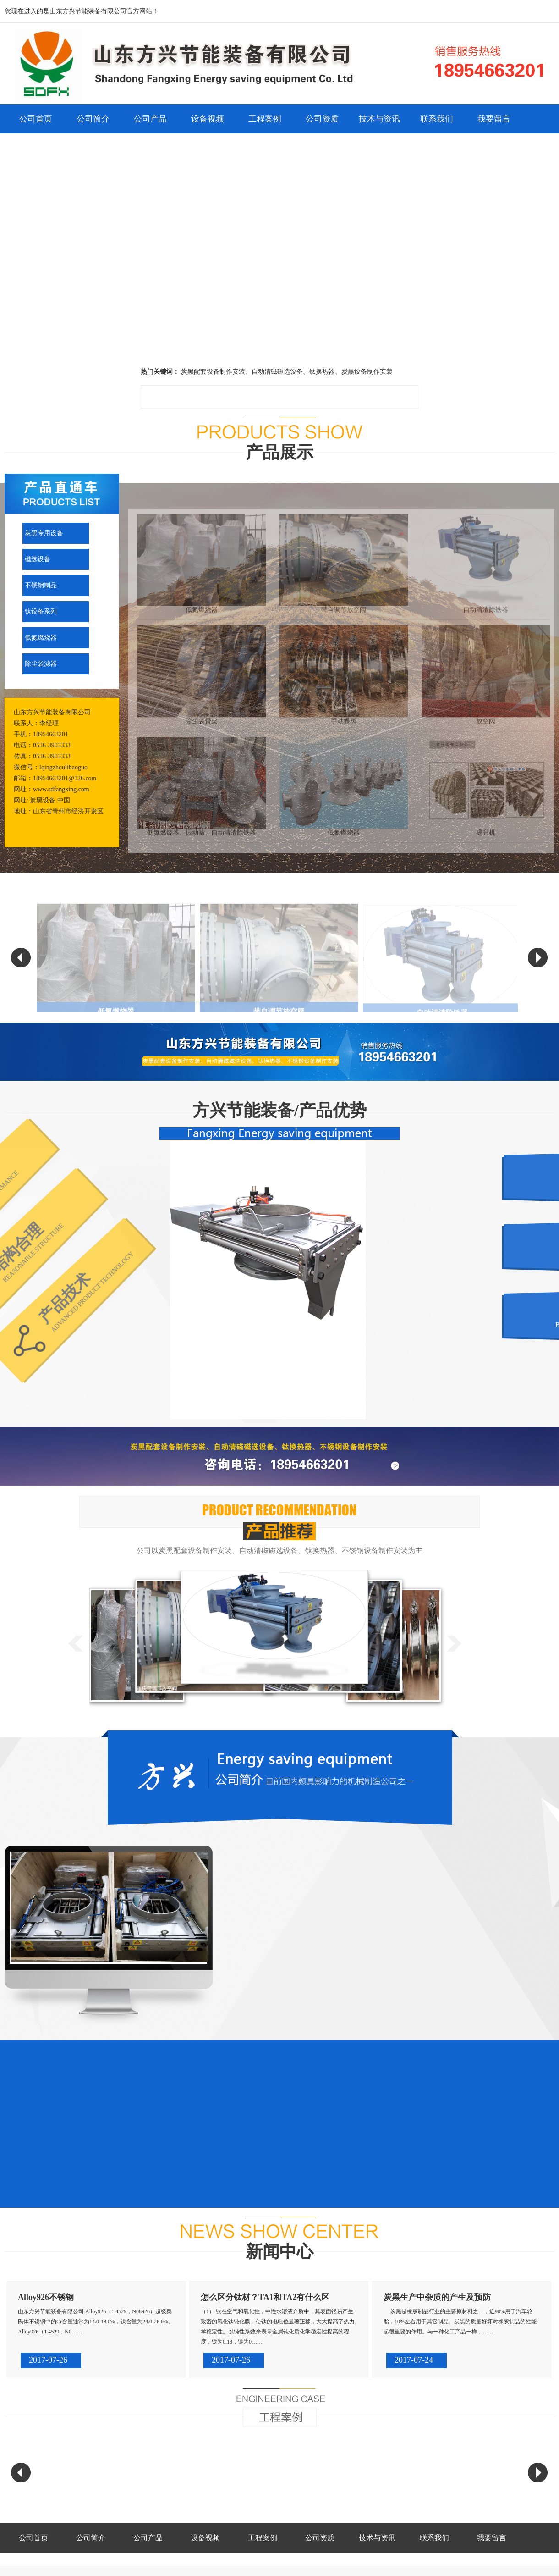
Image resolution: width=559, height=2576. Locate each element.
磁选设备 (37, 559)
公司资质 (322, 118)
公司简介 (93, 118)
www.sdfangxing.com (61, 789)
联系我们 (436, 118)
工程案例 (264, 118)
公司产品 (150, 118)
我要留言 (493, 118)
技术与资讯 (379, 118)
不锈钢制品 (41, 585)
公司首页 (35, 118)
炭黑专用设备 (44, 533)
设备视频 (207, 118)
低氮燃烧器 (41, 637)
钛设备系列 (41, 611)
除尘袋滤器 (41, 663)
